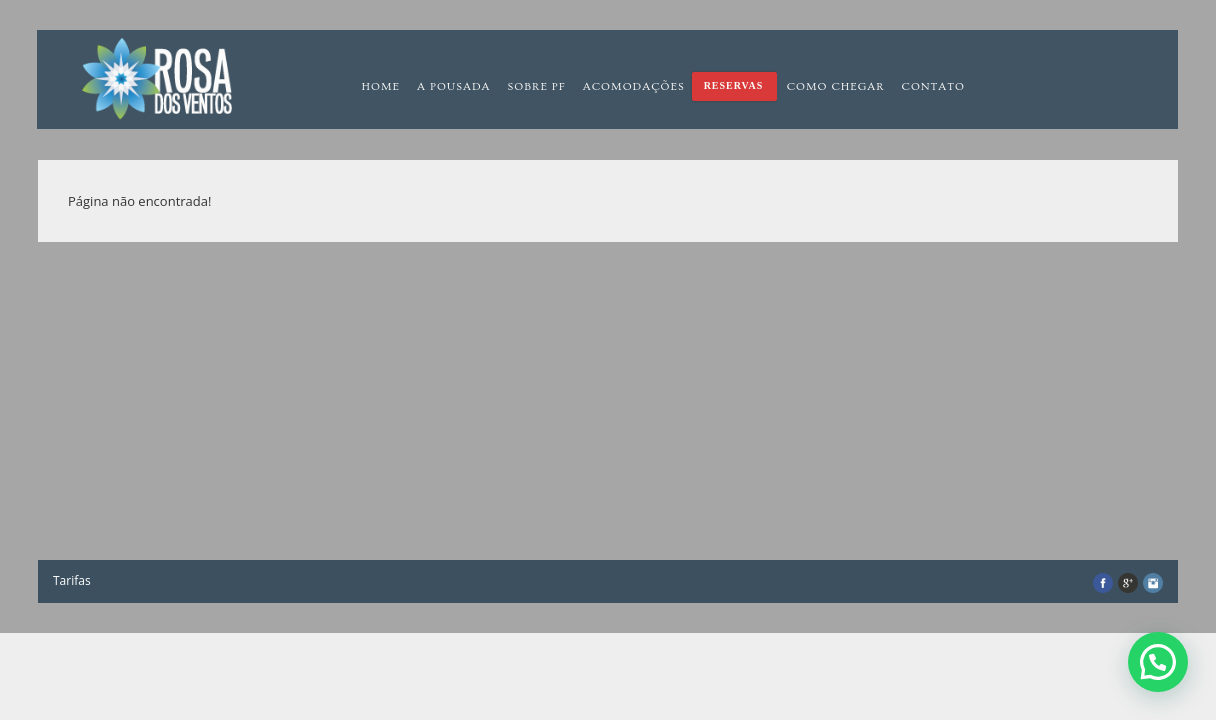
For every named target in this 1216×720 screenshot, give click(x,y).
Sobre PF (537, 86)
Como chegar (836, 86)
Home (380, 86)
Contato (933, 86)
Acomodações (634, 86)
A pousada (453, 86)
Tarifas (72, 580)
